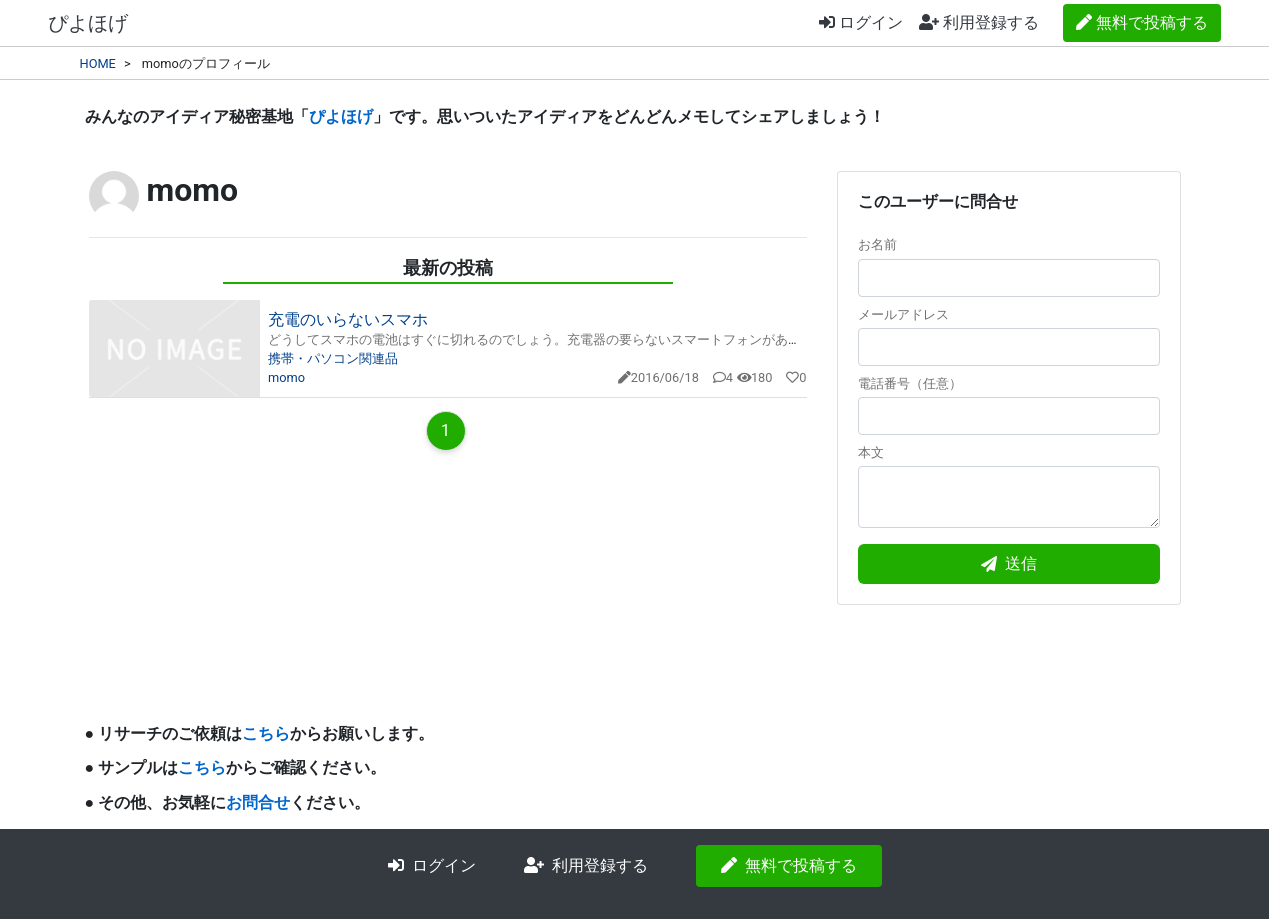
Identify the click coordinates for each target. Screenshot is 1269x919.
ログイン (861, 22)
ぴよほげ (88, 23)
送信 (1009, 563)
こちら (266, 733)
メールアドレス (1009, 336)
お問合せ (258, 802)
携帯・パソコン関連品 (333, 358)
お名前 (1009, 266)
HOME (98, 63)
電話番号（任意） (1009, 405)
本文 (1009, 486)
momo (286, 377)
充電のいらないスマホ (348, 319)
